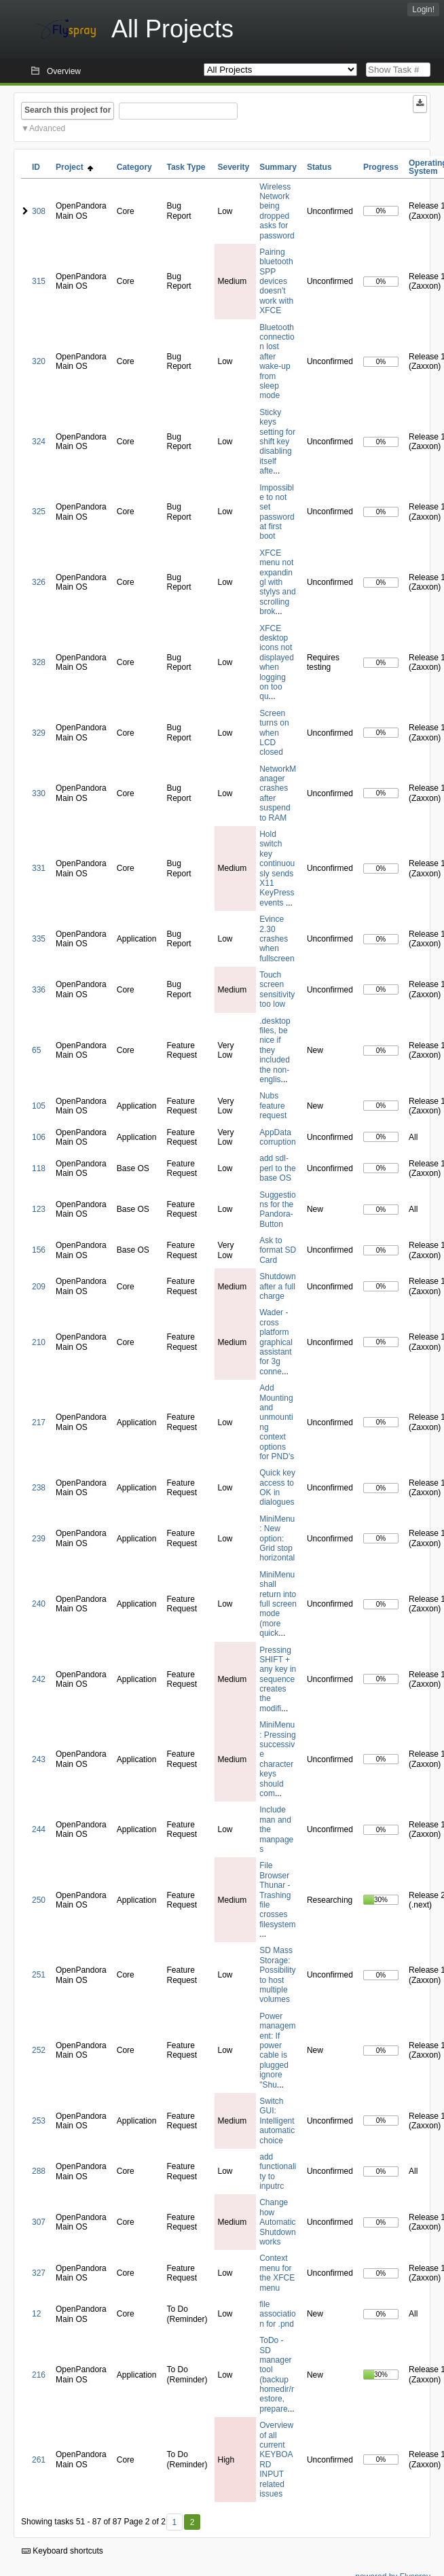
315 (38, 281)
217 (38, 1422)
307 (38, 2222)
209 (38, 1286)
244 (38, 1829)
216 (38, 2375)
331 (38, 868)
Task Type (185, 167)
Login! (423, 9)
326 (38, 582)
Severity (234, 167)
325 (38, 511)
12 (36, 2314)
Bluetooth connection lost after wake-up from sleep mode (276, 362)
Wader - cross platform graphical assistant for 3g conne (276, 1342)
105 (38, 1106)
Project (74, 167)
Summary (278, 167)
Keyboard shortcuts (62, 2551)
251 (38, 1975)
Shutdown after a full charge (277, 1286)
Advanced (47, 128)
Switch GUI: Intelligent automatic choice (277, 2120)
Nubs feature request (272, 1105)
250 (38, 1900)
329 (38, 733)
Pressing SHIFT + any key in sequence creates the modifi (277, 1679)
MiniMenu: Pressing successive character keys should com (277, 1759)
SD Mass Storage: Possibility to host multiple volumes (277, 1975)
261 (38, 2460)
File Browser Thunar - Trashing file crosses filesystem (277, 1895)
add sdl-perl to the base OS (277, 1168)
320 (38, 361)
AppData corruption (277, 1137)
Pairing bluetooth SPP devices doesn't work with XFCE (276, 281)
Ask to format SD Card (277, 1250)
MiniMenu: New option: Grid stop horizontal (277, 1538)
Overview (64, 71)
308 (38, 211)
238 (38, 1487)
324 (38, 441)
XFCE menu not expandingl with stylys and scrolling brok (277, 582)
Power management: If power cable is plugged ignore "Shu (277, 2050)
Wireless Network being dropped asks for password (276, 211)
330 (38, 793)
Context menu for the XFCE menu (277, 2272)
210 (38, 1342)
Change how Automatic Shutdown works (277, 2222)
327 (38, 2273)
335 (38, 939)
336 (38, 990)
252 (38, 2050)
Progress (381, 167)
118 (38, 1168)
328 (38, 662)
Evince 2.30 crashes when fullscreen (276, 938)
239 (38, 1538)
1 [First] (174, 2522)
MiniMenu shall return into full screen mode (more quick (278, 1604)
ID (36, 167)
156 (38, 1250)
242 (38, 1679)
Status (319, 167)
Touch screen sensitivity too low (277, 989)
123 (38, 1209)
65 (36, 1050)
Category (134, 167)
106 (38, 1137)
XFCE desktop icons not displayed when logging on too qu (276, 663)
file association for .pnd (277, 2314)
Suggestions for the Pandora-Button (277, 1209)
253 (38, 2121)
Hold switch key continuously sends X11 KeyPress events (277, 868)
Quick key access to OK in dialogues (277, 1487)
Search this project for (67, 110)
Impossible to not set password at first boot (276, 512)
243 (38, 1759)
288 (38, 2171)
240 (38, 1604)
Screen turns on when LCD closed (274, 733)
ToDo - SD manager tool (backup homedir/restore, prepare (276, 2375)
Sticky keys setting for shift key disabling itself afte (277, 442)
